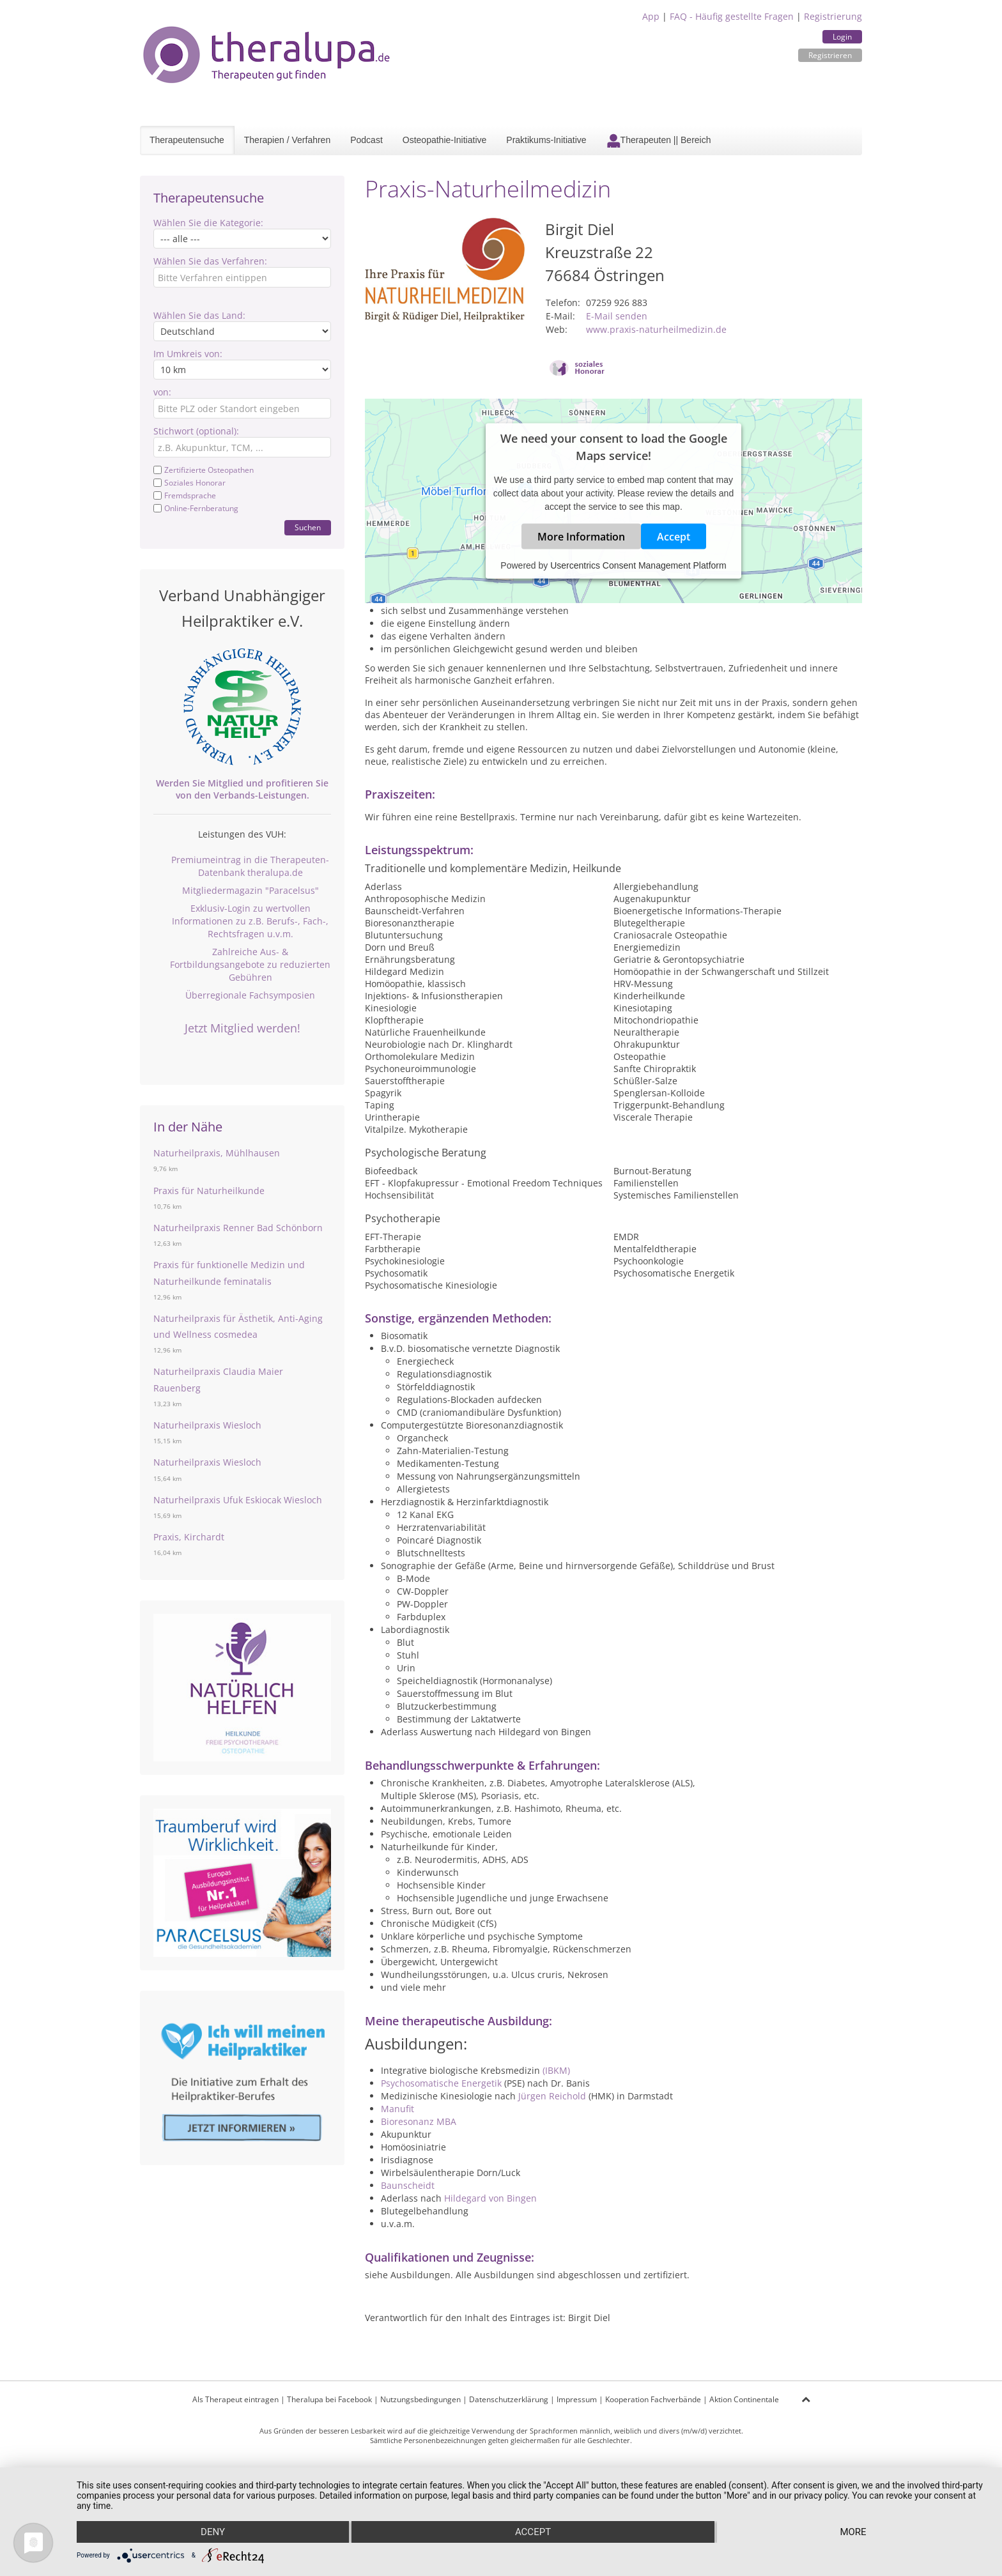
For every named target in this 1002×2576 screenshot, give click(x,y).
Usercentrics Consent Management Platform (638, 565)
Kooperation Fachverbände (653, 2399)
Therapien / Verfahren (287, 140)
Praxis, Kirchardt (188, 1537)
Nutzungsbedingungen (420, 2399)
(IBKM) (556, 2070)
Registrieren (830, 55)
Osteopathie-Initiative (445, 140)
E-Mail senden (616, 316)
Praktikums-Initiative (546, 140)
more (853, 2532)
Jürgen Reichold (552, 2096)
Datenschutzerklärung (508, 2399)
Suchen (308, 527)
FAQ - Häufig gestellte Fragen (732, 16)
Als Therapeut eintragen (235, 2399)
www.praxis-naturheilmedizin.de (656, 329)
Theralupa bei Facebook (329, 2399)
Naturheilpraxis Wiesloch (207, 1425)
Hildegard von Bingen (490, 2198)
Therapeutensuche (187, 140)
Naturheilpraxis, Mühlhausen (216, 1153)
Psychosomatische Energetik (441, 2083)
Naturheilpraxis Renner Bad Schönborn (238, 1228)
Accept (673, 537)
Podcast (366, 140)
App (650, 16)
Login (842, 36)
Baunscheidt (408, 2185)
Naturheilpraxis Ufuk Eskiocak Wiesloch (237, 1500)
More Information (581, 537)
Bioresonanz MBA (418, 2121)
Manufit (397, 2109)
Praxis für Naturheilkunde (209, 1190)
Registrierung (833, 16)
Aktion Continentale (744, 2399)
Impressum (577, 2399)
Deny (213, 2532)
